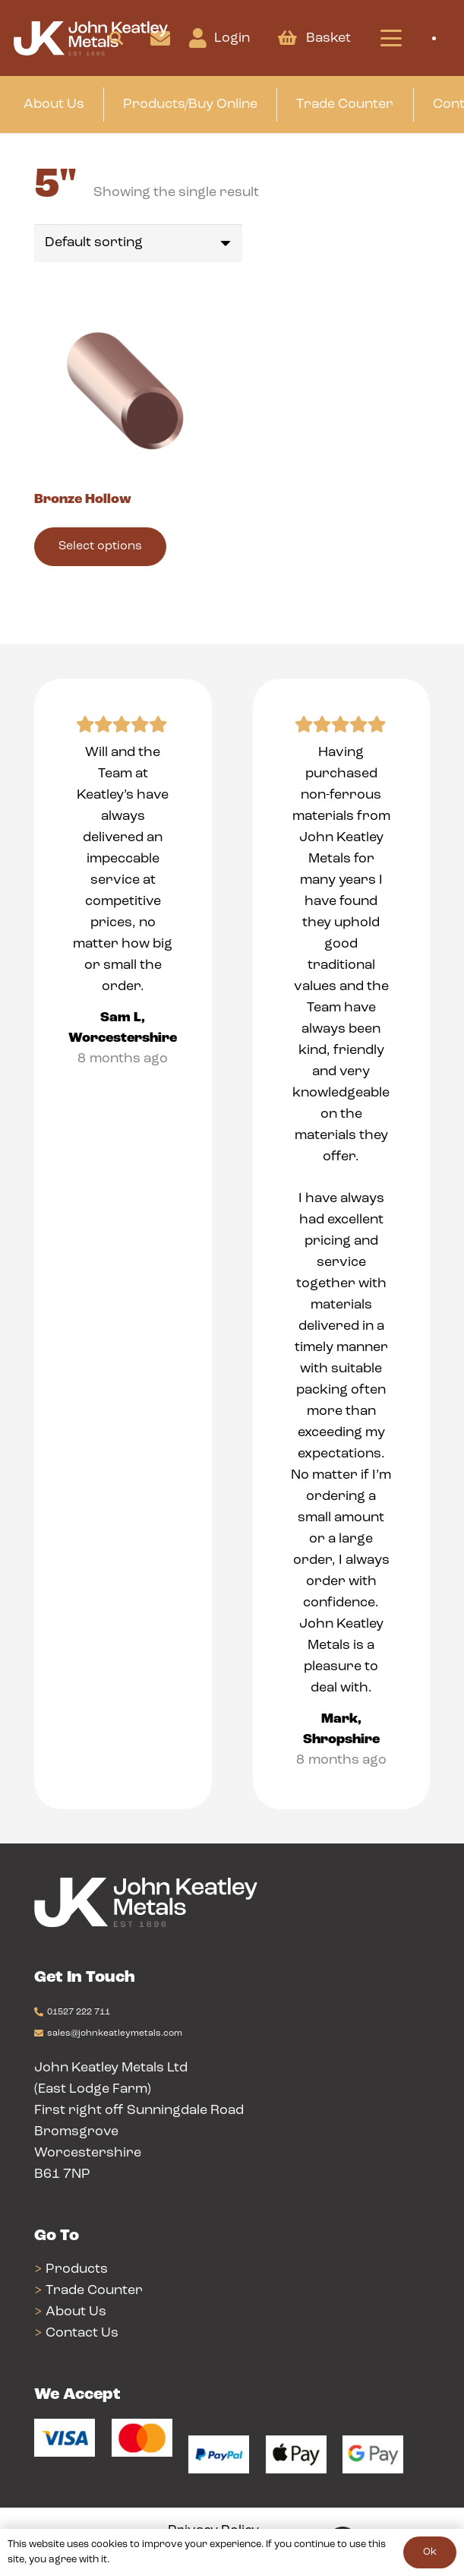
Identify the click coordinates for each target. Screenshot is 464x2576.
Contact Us (82, 2333)
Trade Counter (94, 2290)
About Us (76, 2312)
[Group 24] (91, 38)
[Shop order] (138, 243)
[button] (116, 38)
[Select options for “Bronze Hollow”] (100, 546)
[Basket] (287, 38)
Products (77, 2269)
